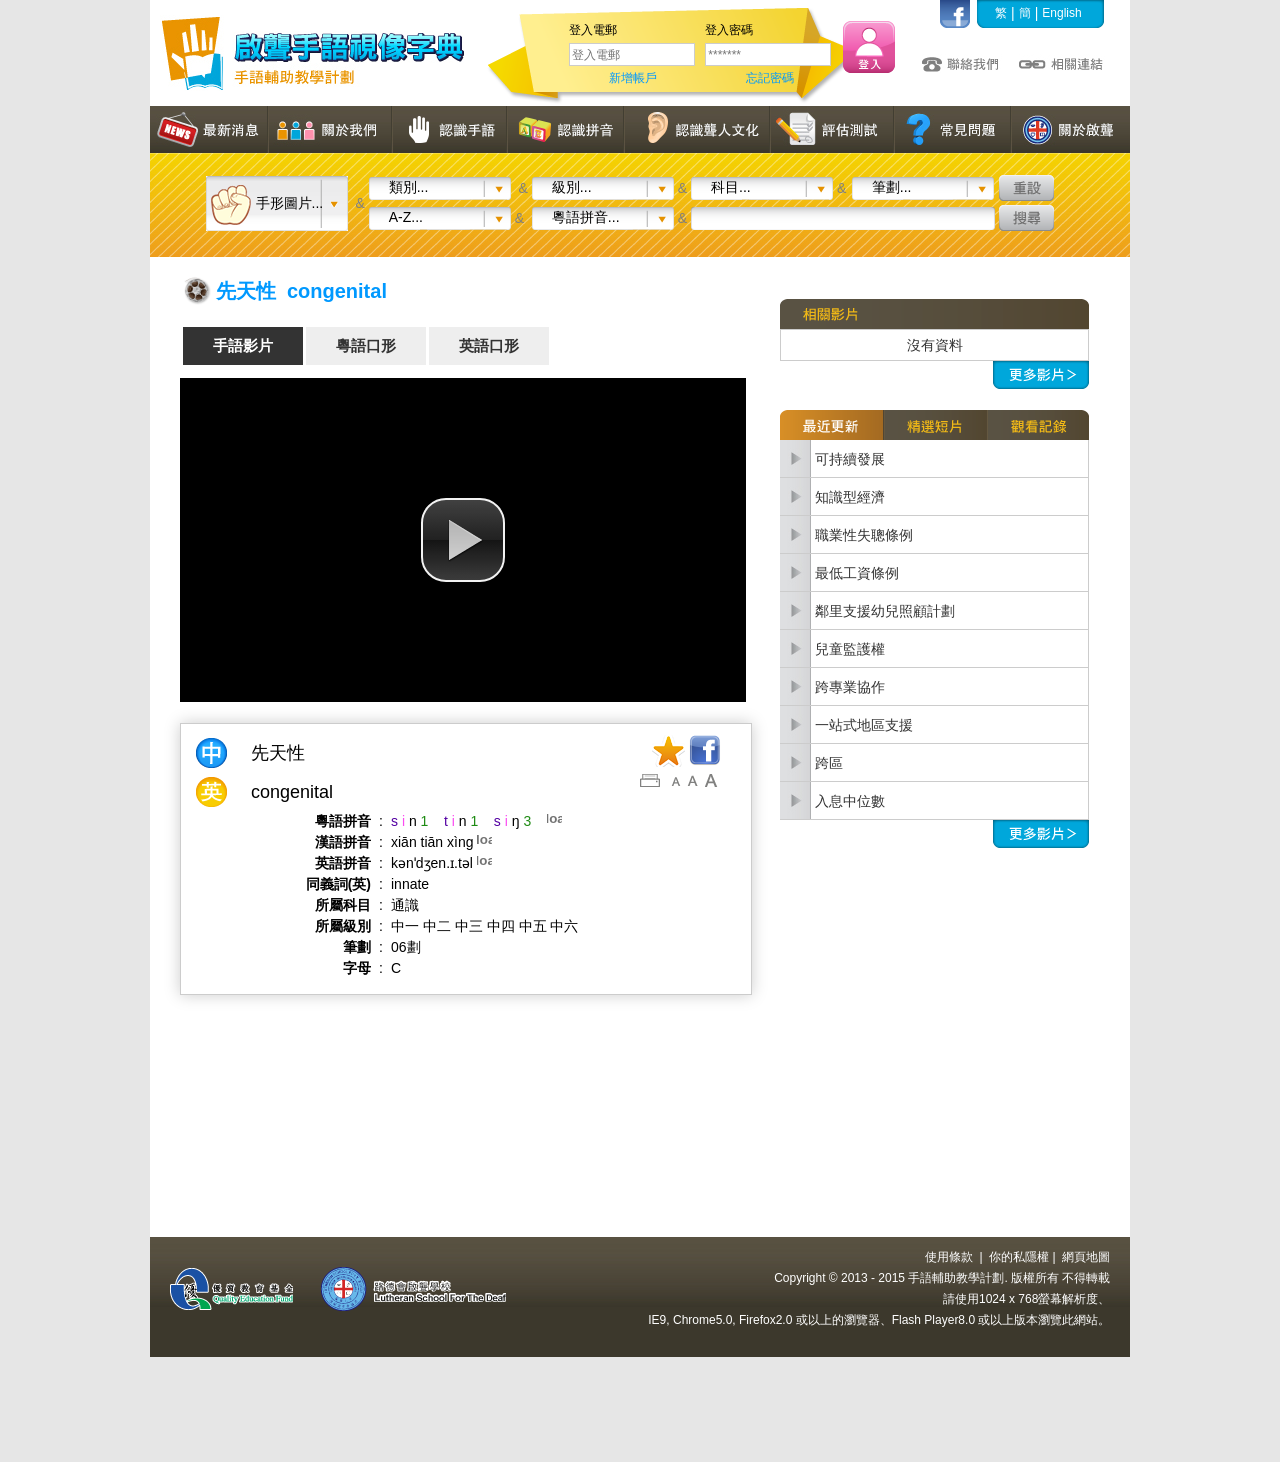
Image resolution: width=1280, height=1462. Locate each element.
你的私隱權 (1019, 1257)
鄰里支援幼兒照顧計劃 (885, 611)
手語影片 (243, 345)
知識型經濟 (850, 497)
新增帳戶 (633, 78)
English (1061, 13)
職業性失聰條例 (864, 535)
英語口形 (489, 345)
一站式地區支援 (864, 725)
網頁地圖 (1086, 1257)
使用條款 (949, 1257)
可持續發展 (850, 459)
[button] (463, 540)
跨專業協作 (850, 687)
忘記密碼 (770, 78)
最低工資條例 (857, 573)
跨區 (829, 763)
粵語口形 (366, 345)
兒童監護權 (850, 649)
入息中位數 (850, 801)
